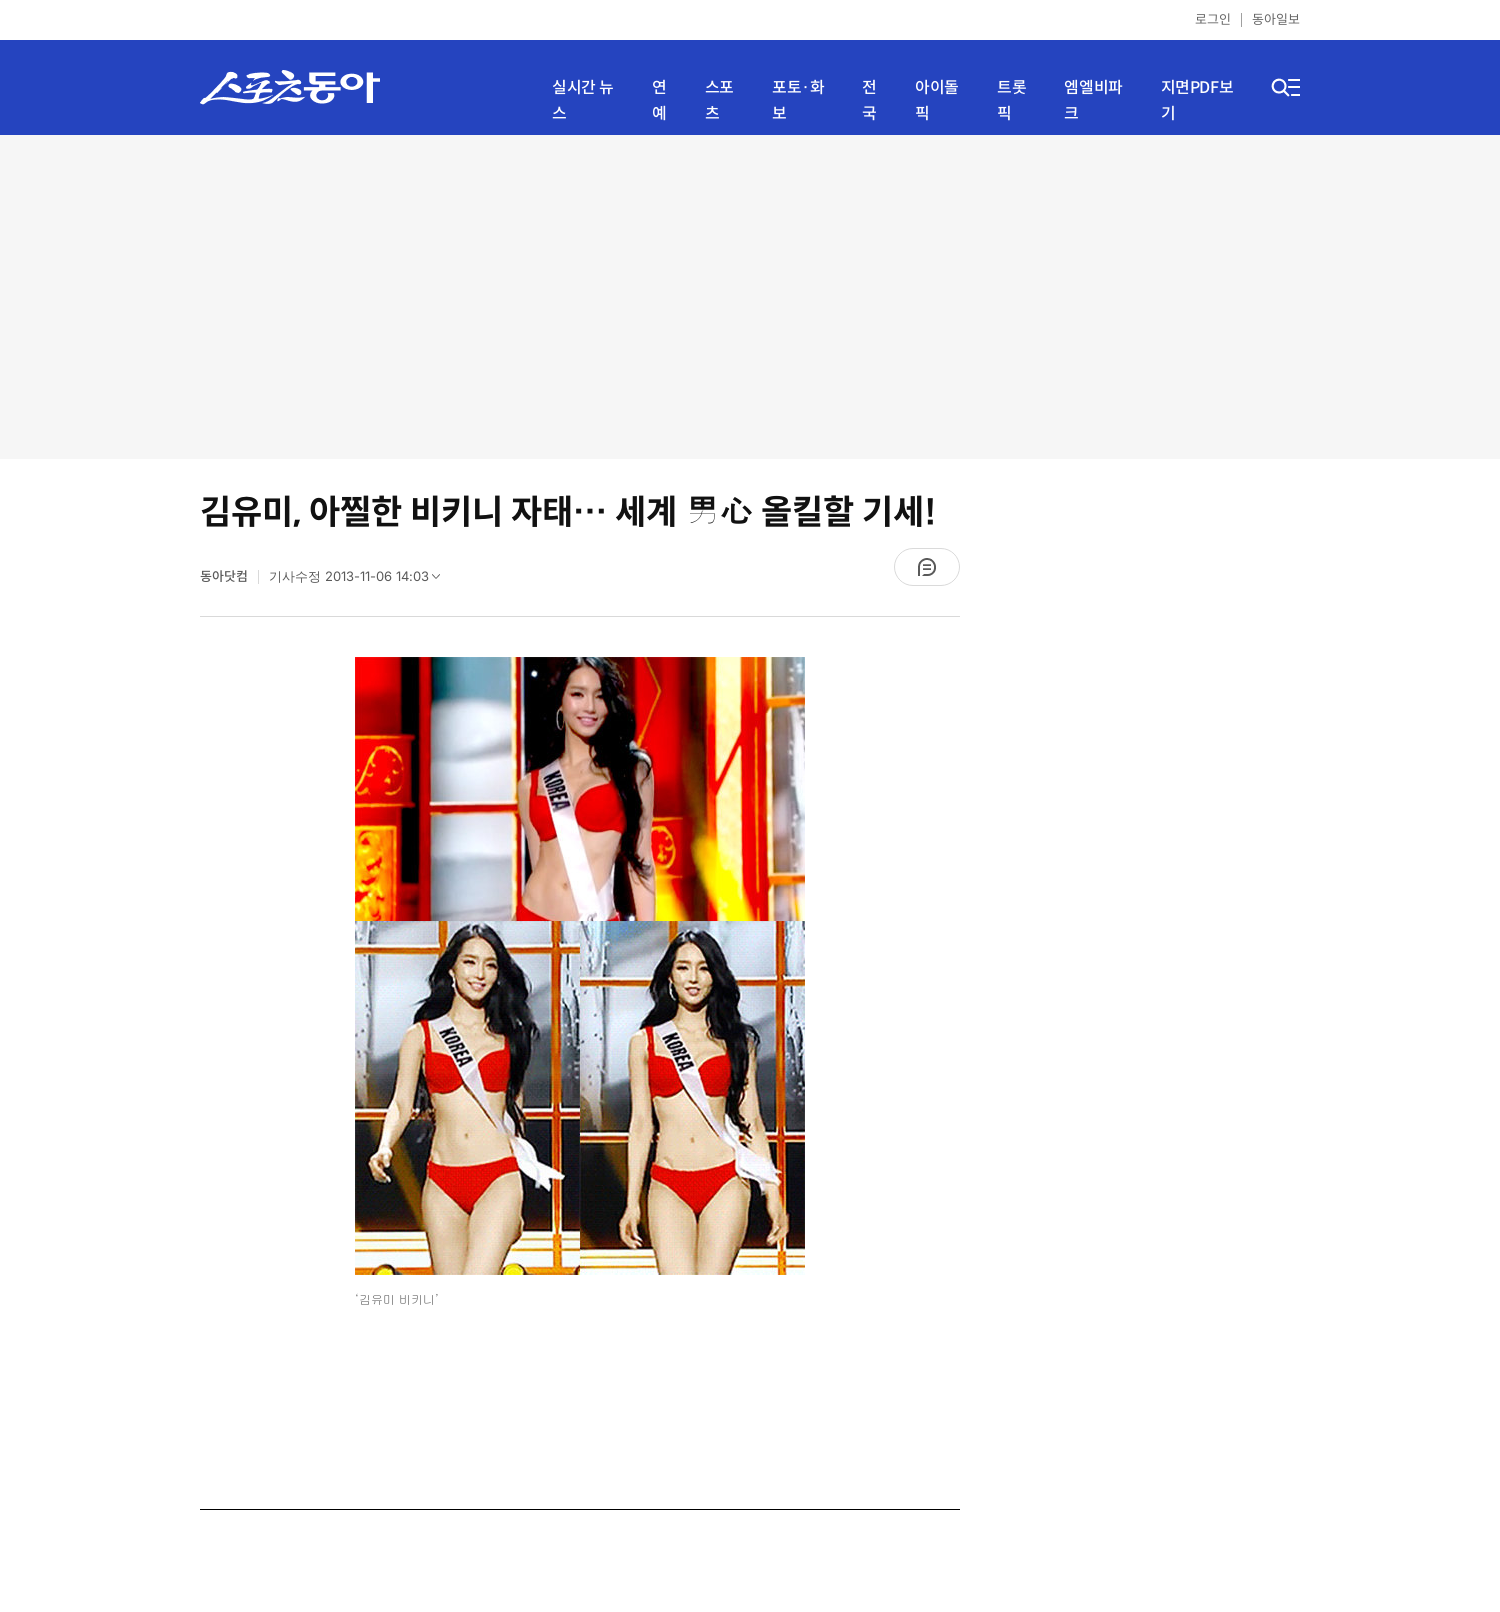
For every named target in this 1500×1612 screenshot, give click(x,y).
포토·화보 (798, 100)
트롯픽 (1011, 100)
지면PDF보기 (1197, 100)
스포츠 (719, 100)
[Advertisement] (750, 295)
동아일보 (1276, 19)
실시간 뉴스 (583, 100)
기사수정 (361, 581)
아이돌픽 (937, 100)
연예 (659, 100)
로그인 (1213, 19)
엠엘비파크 (1093, 100)
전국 (869, 100)
